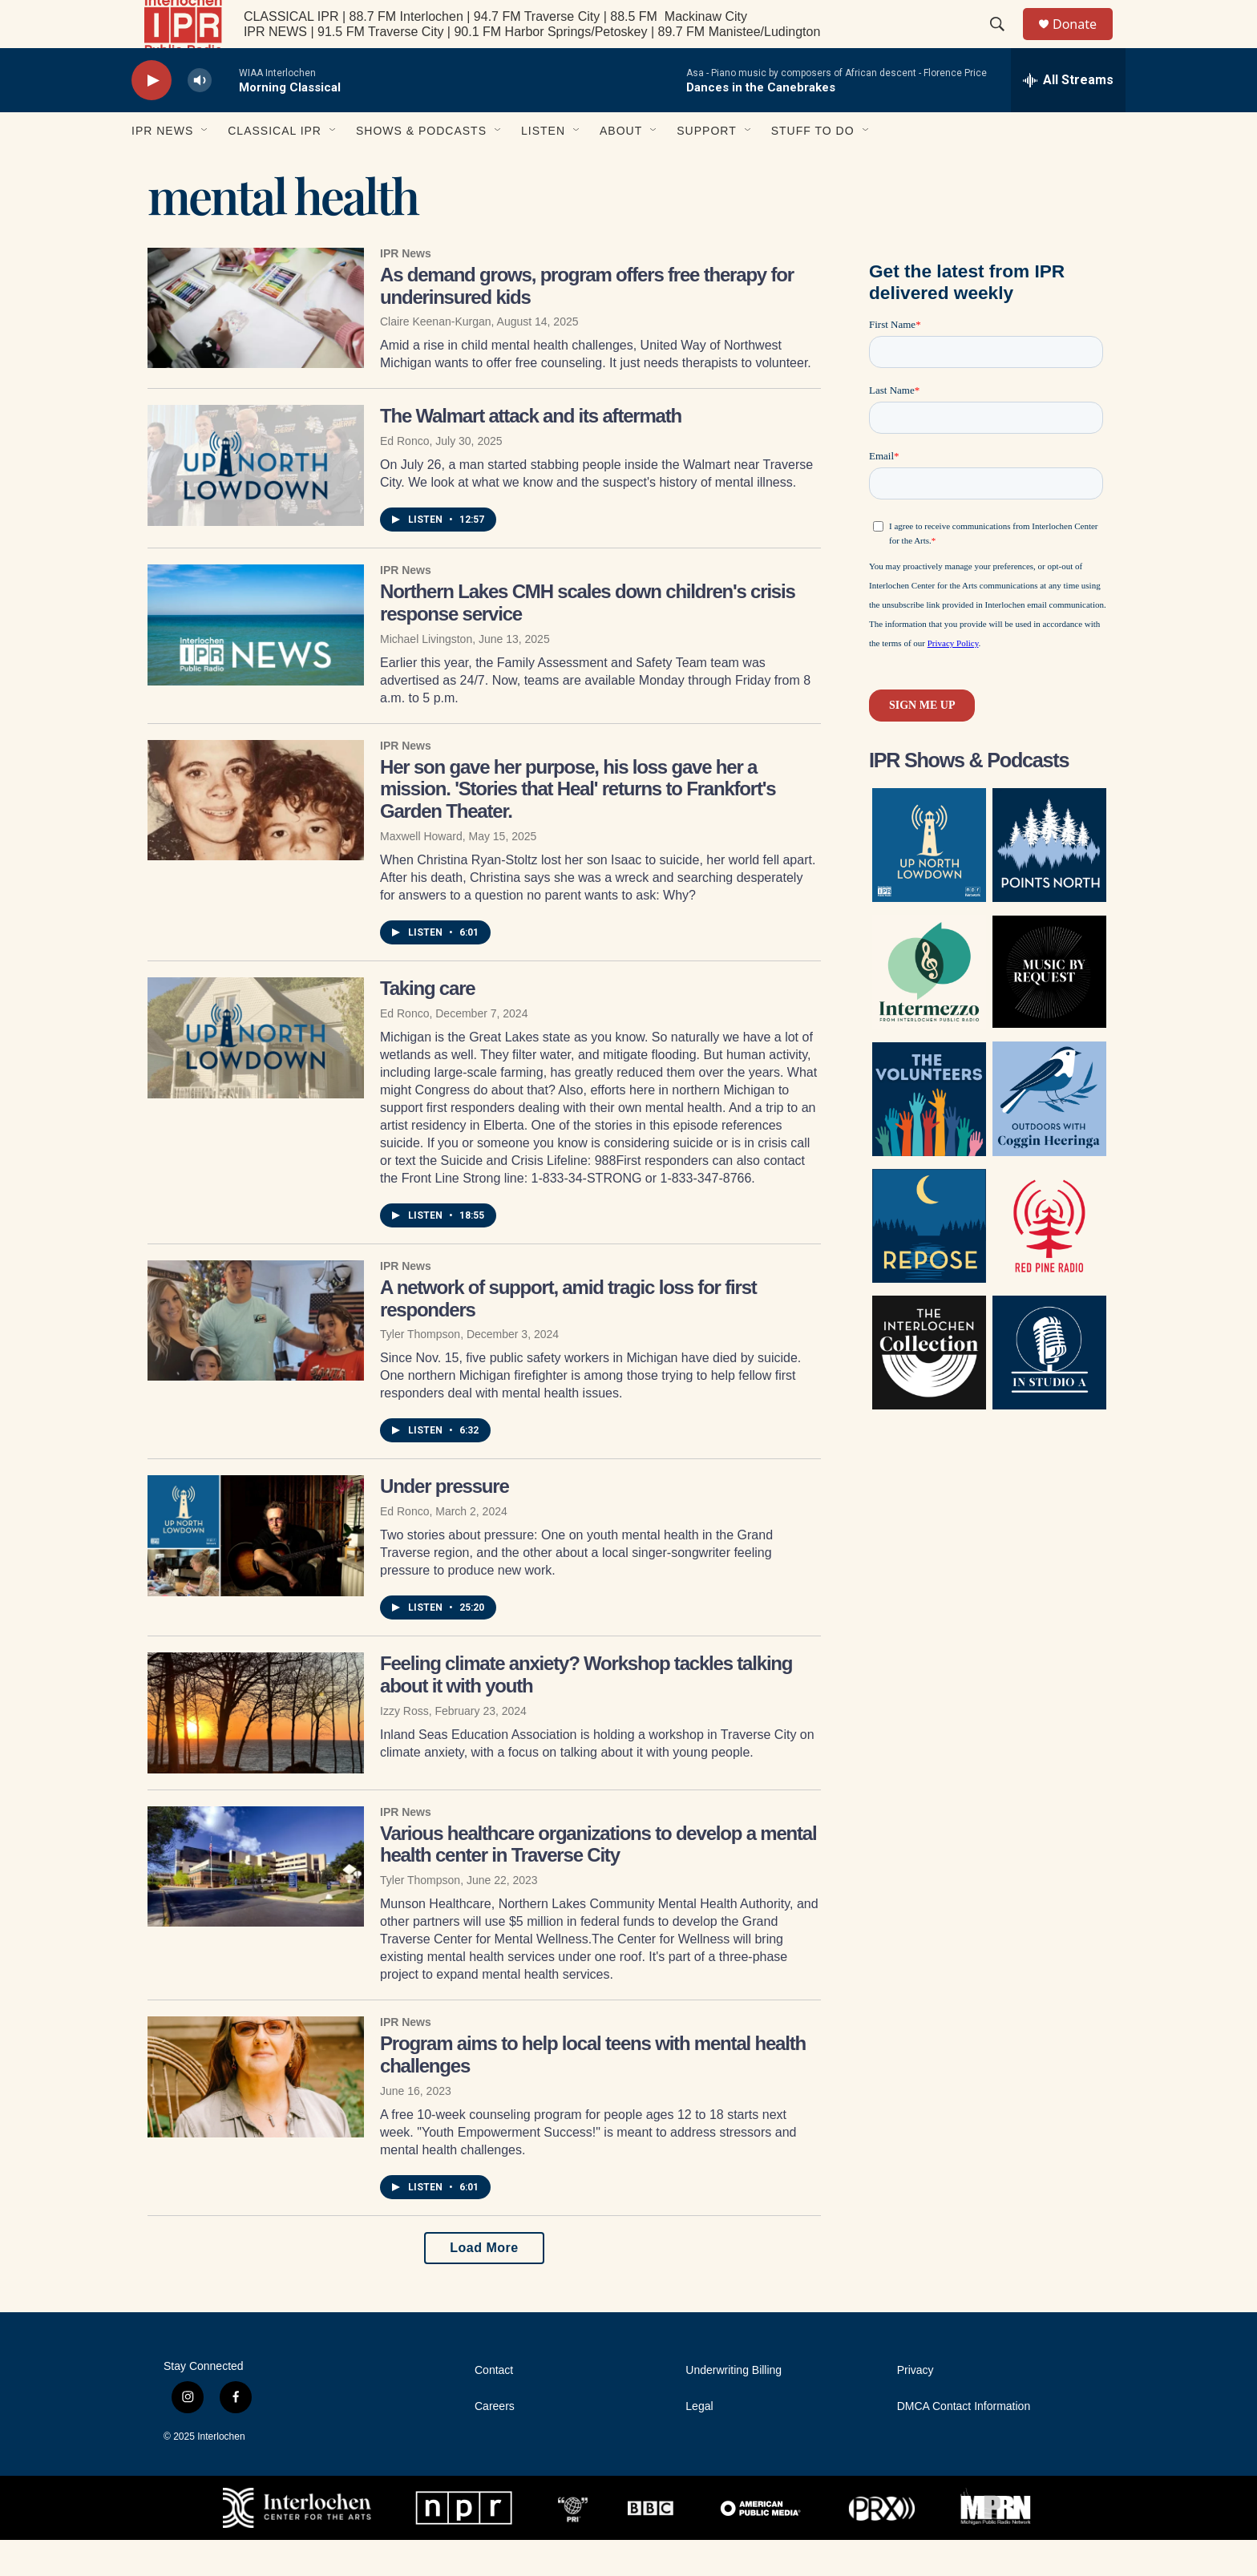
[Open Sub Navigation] (205, 166)
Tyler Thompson (420, 1370)
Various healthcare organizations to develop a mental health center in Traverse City (598, 1880)
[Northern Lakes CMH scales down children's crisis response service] (256, 661)
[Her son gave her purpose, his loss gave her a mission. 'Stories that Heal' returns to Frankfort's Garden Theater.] (256, 836)
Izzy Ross (404, 1747)
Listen (543, 166)
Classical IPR (274, 166)
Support (706, 166)
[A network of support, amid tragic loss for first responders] (256, 1356)
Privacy (915, 2406)
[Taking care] (256, 1073)
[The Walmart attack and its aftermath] (256, 501)
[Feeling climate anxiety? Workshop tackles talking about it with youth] (256, 1748)
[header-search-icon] (1004, 42)
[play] (151, 116)
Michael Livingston (426, 675)
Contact (494, 2406)
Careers (495, 2442)
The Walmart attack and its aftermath (530, 452)
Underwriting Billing (733, 2406)
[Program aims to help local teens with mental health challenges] (256, 2112)
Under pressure (444, 1522)
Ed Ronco (404, 477)
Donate (1084, 42)
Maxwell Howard (421, 872)
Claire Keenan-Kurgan (435, 357)
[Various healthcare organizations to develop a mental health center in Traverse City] (256, 1902)
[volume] (199, 117)
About (621, 166)
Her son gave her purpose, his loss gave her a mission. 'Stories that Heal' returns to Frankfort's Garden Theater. (577, 825)
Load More (484, 2284)
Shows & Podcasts (421, 166)
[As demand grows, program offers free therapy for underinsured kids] (256, 344)
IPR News (162, 166)
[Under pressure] (256, 1571)
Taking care (427, 1024)
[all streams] (1068, 116)
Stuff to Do (813, 166)
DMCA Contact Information (964, 2442)
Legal (699, 2442)
